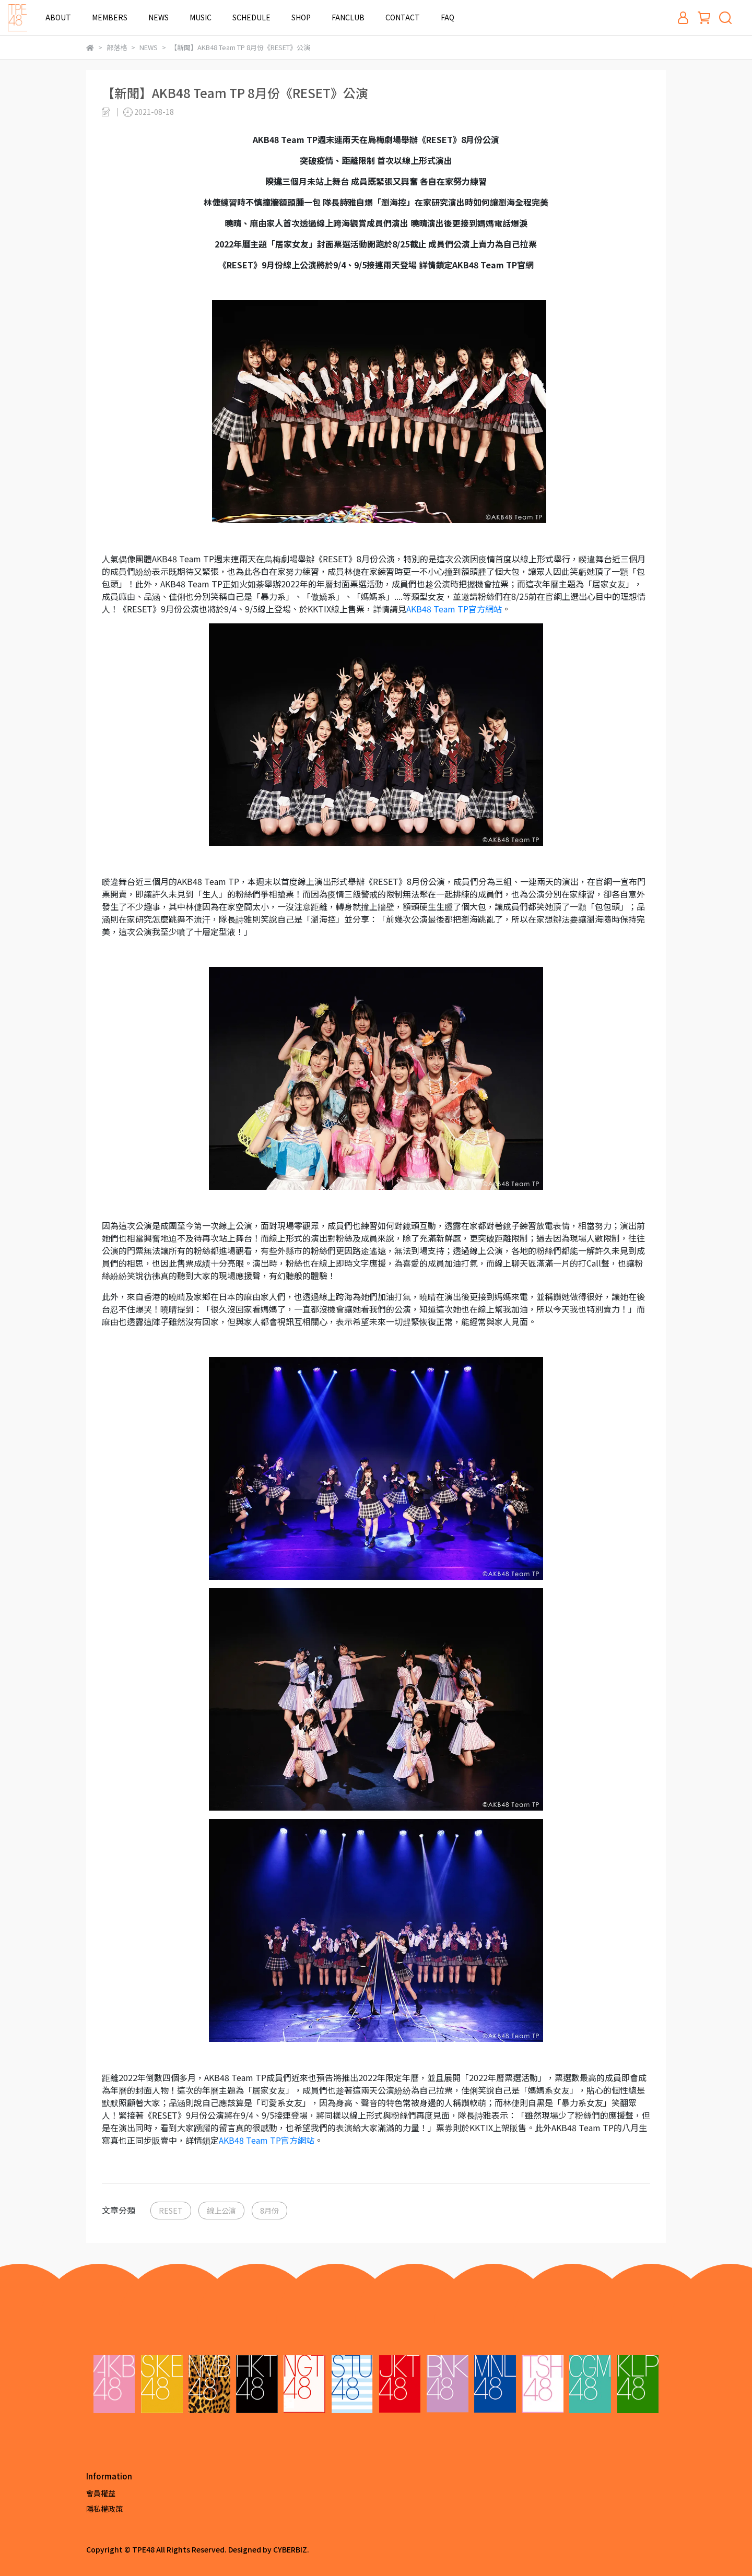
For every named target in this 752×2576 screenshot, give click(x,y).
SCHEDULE (251, 17)
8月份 (269, 2210)
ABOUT (58, 17)
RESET (171, 2210)
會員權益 (100, 2493)
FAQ (447, 17)
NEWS (158, 17)
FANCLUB (348, 17)
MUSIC (201, 17)
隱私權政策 (104, 2508)
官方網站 (454, 608)
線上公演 (221, 2210)
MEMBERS (109, 17)
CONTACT (402, 17)
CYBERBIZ (290, 2549)
